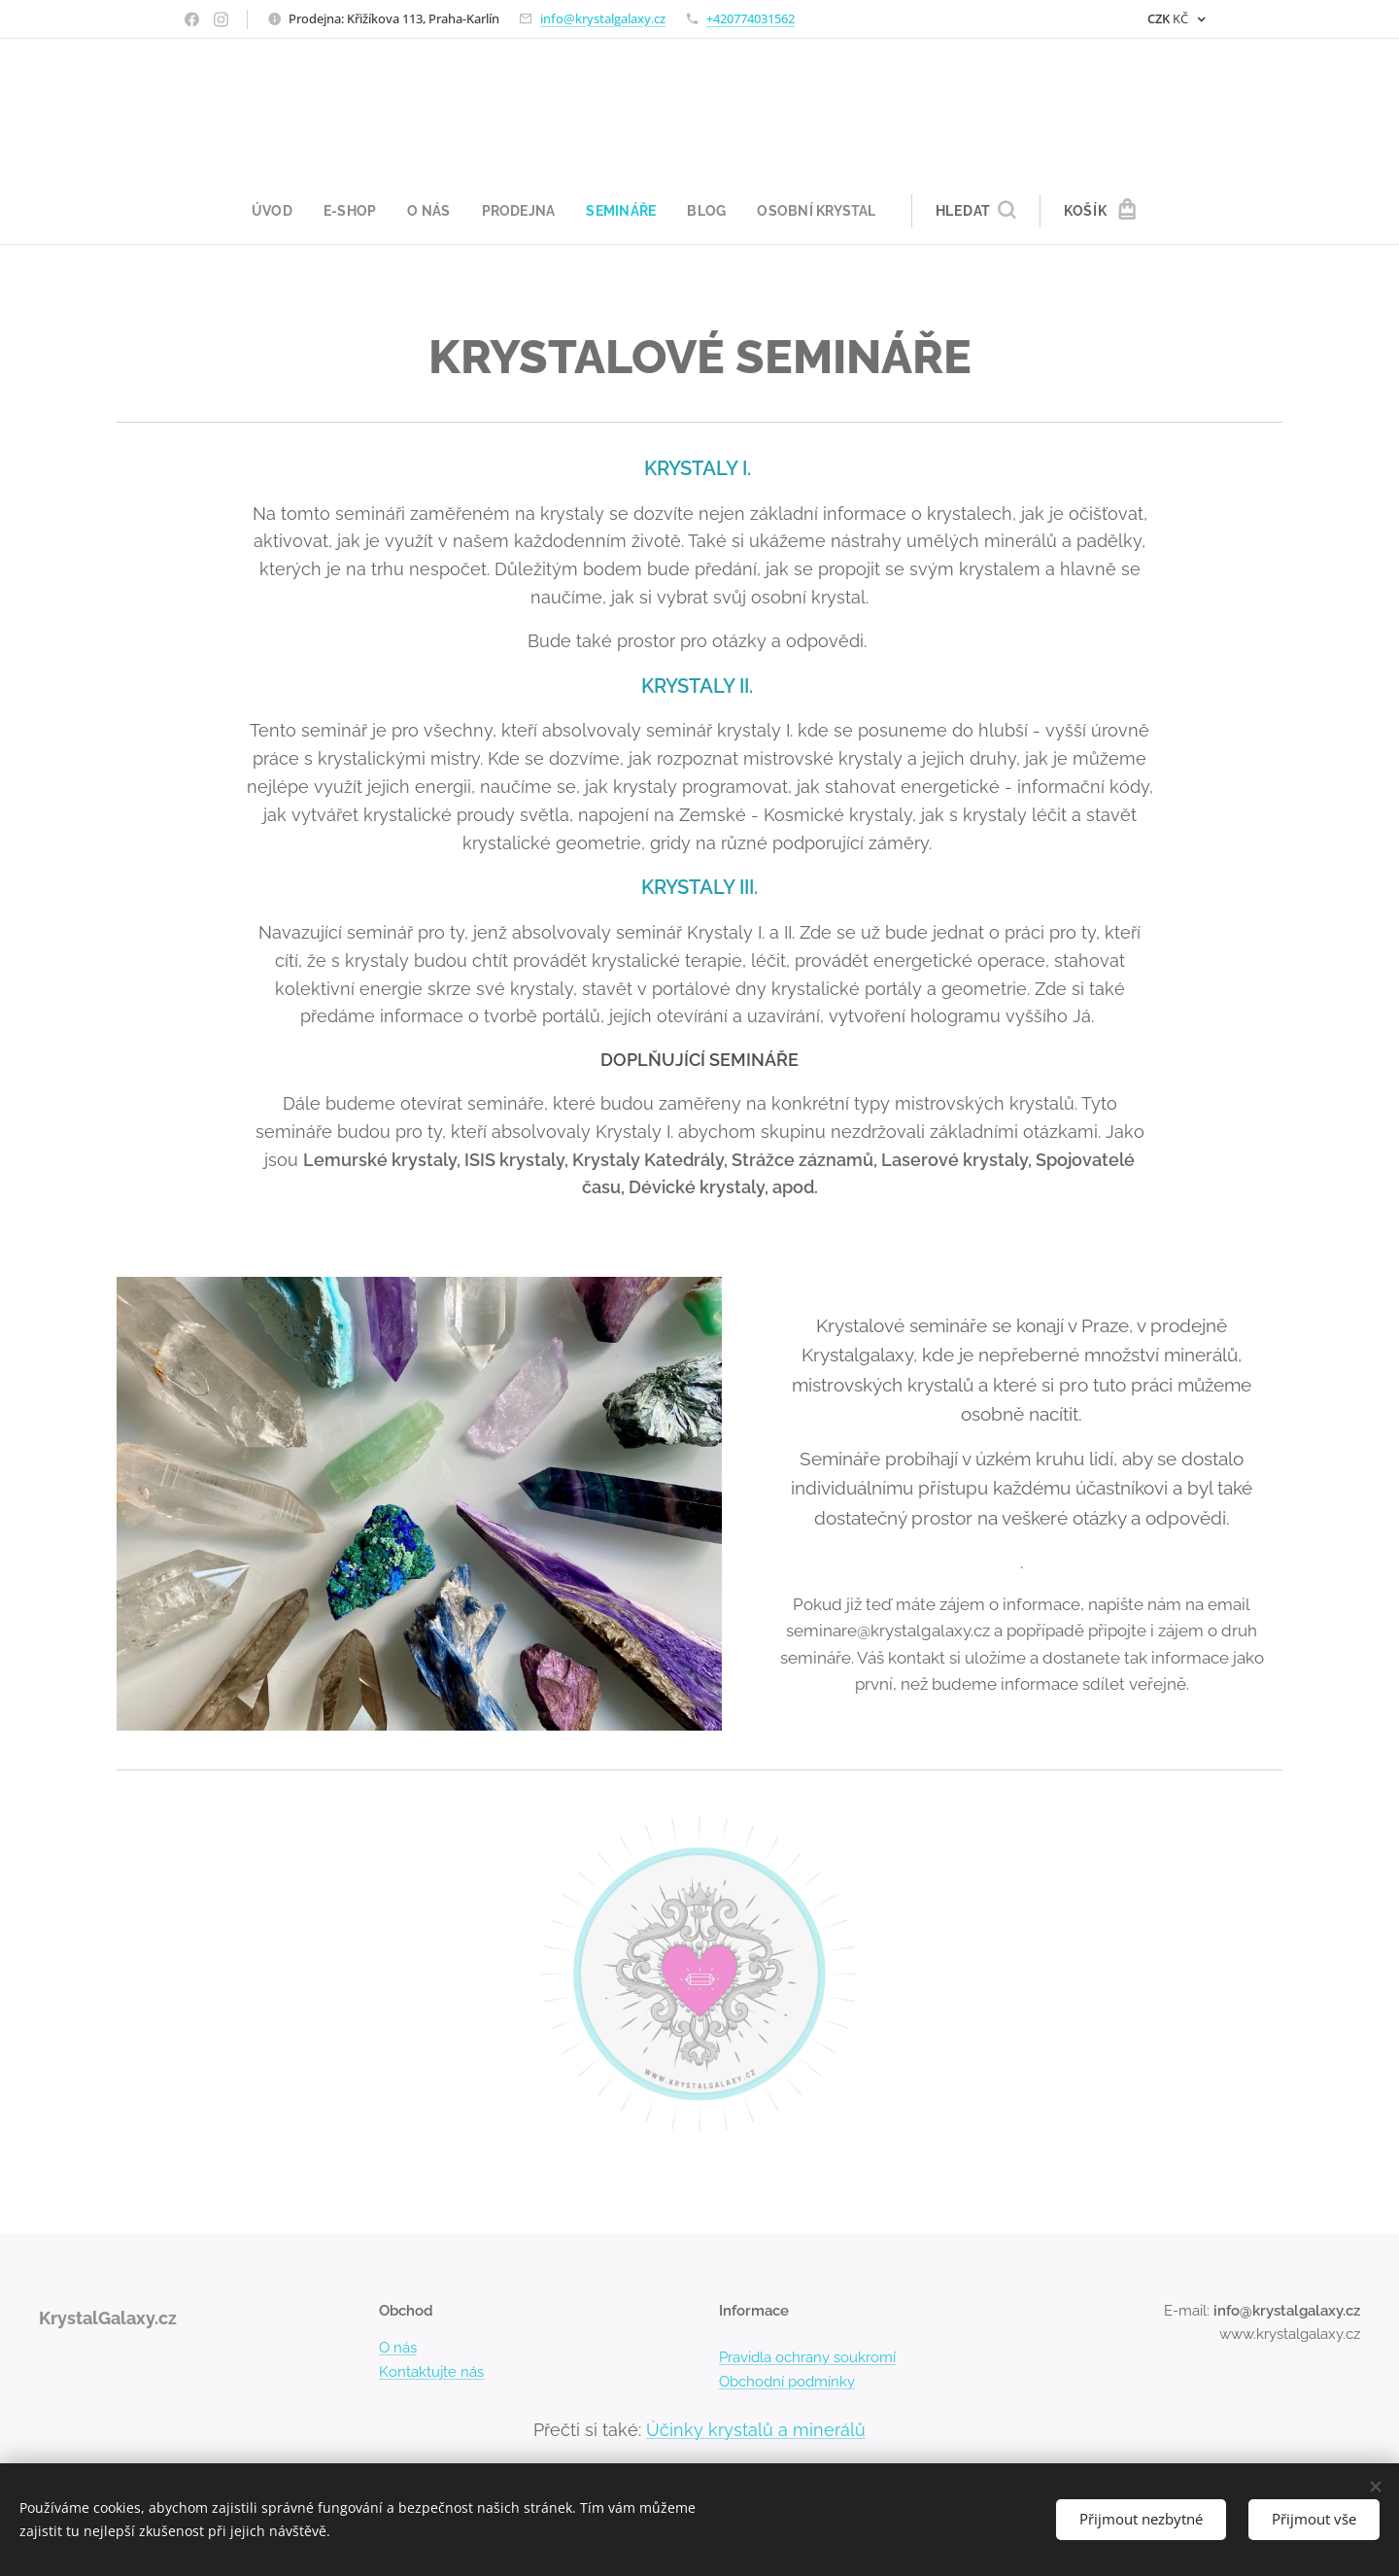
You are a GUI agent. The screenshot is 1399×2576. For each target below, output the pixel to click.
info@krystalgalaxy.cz (602, 18)
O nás (398, 2348)
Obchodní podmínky (787, 2381)
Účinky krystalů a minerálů (756, 2430)
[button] (986, 211)
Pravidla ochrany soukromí (807, 2358)
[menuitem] (270, 211)
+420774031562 (750, 18)
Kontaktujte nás (431, 2372)
